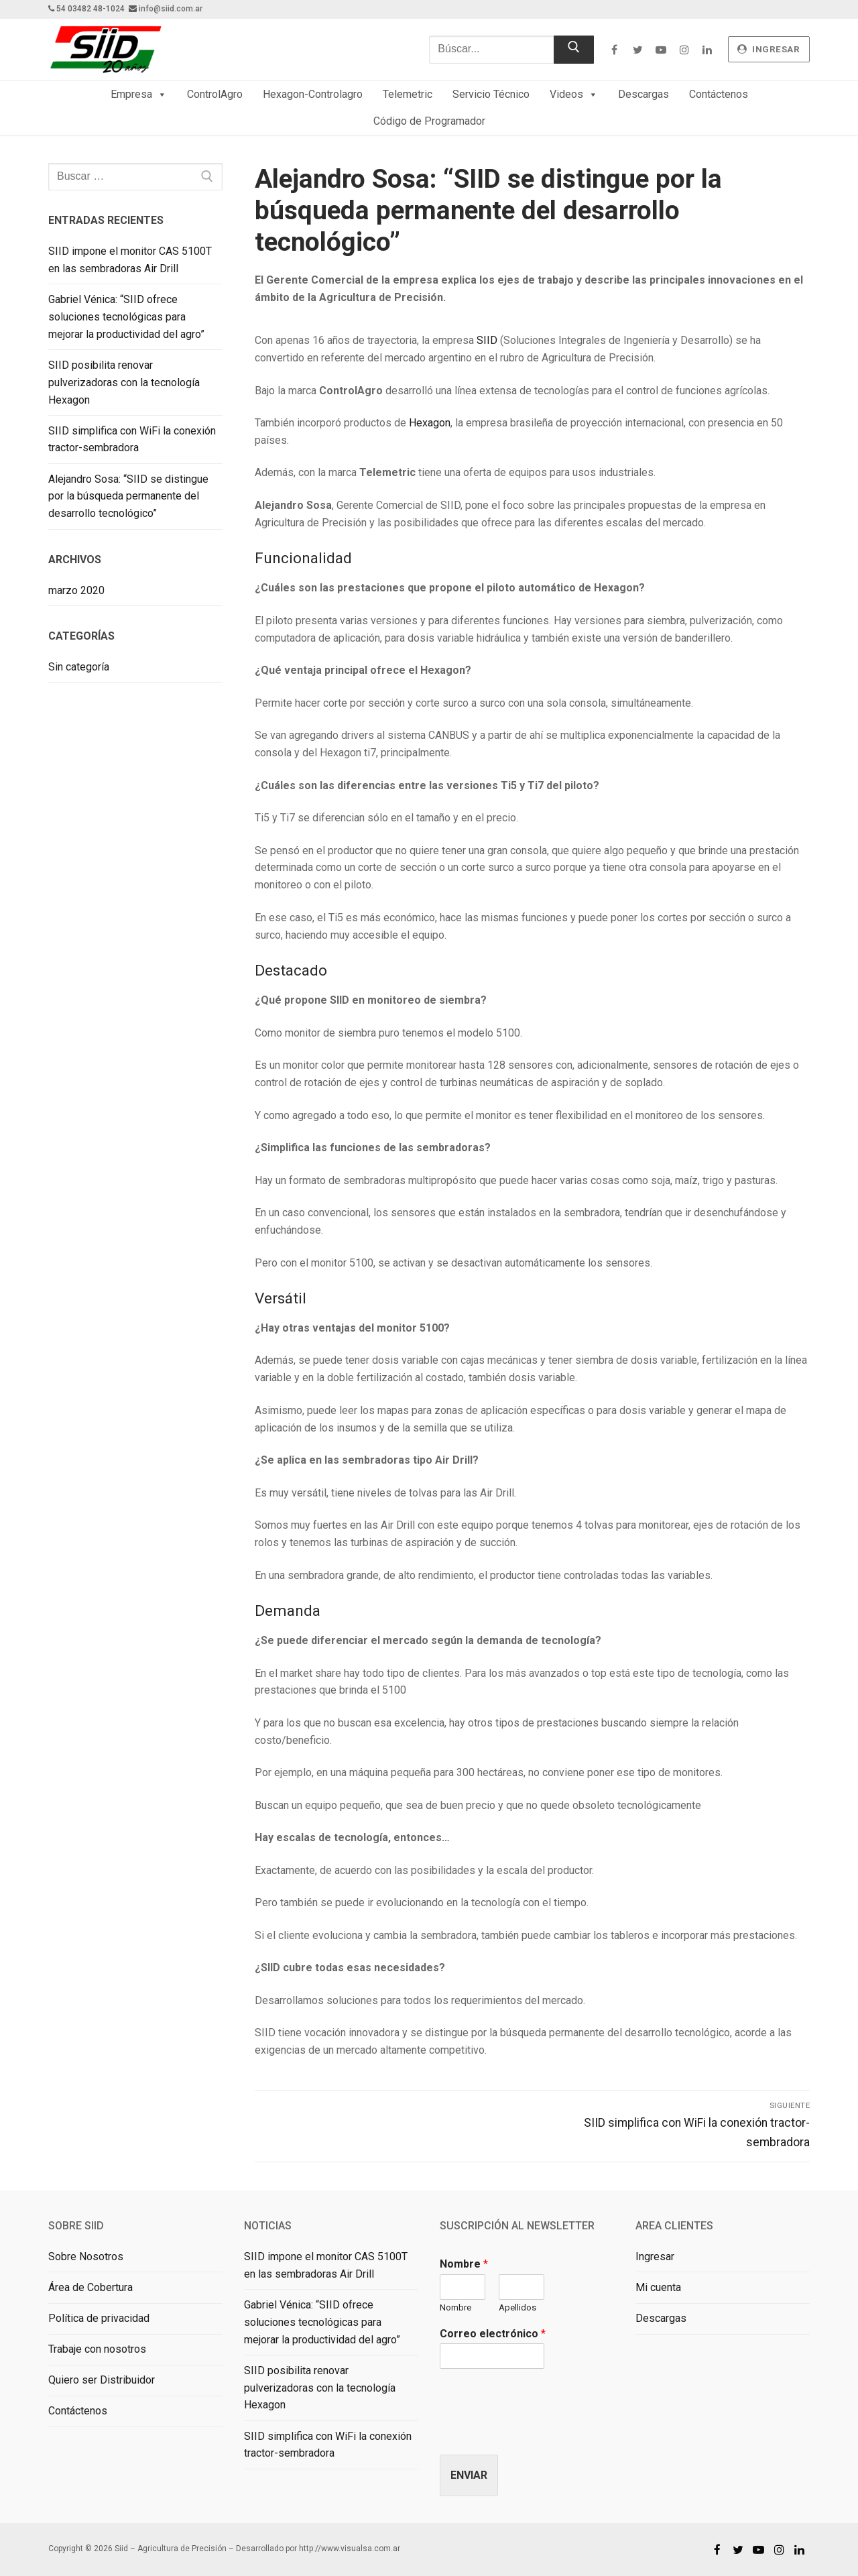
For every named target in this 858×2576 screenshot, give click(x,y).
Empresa (139, 94)
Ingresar (654, 2256)
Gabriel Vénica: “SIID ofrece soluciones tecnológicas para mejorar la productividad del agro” (126, 317)
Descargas (643, 94)
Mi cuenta (658, 2287)
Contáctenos (718, 94)
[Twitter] (638, 49)
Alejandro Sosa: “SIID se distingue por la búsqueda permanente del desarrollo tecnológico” (128, 496)
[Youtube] (660, 49)
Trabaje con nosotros (97, 2349)
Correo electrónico (493, 2333)
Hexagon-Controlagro (313, 94)
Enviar (468, 2475)
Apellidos (517, 2307)
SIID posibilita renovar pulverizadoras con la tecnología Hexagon (124, 382)
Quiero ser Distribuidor (101, 2380)
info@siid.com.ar (170, 8)
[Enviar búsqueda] (574, 50)
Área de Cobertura (90, 2287)
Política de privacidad (98, 2318)
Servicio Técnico (491, 94)
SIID (487, 340)
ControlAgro (215, 94)
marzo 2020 (76, 590)
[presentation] (542, 2432)
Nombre (464, 2264)
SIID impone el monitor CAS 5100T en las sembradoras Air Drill (130, 260)
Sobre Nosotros (85, 2256)
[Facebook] (614, 49)
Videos (574, 94)
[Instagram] (684, 49)
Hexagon (429, 422)
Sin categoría (78, 666)
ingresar (768, 49)
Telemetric (407, 94)
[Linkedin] (707, 49)
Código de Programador (429, 121)
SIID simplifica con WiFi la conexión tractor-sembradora (132, 439)
